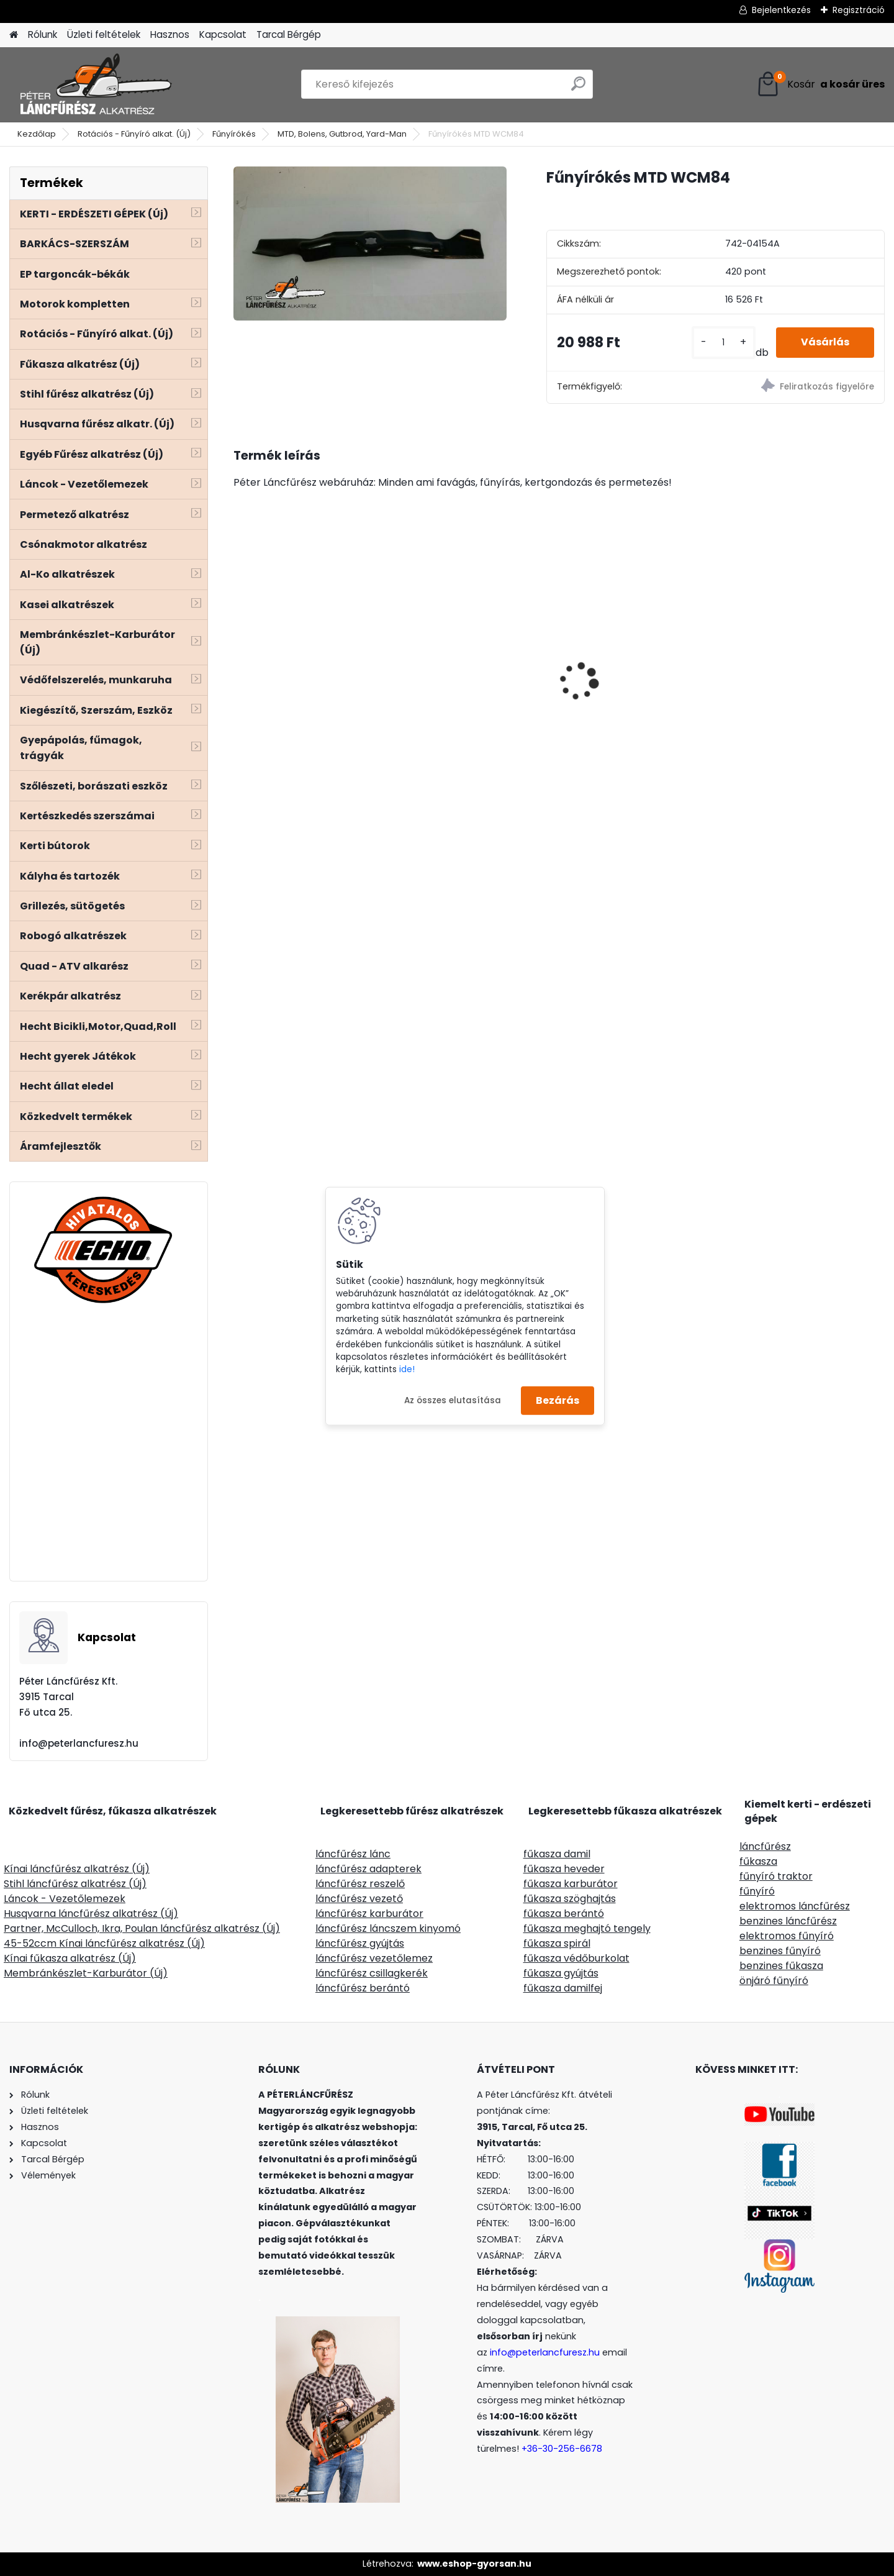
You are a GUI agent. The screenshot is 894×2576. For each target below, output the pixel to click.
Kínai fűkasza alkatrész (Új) (70, 1958)
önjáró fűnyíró (773, 1980)
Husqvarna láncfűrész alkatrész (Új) (91, 1913)
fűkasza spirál (556, 1943)
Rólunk (42, 34)
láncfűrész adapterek (368, 1869)
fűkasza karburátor (570, 1884)
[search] (578, 88)
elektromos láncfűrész (794, 1906)
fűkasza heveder (564, 1869)
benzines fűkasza (781, 1966)
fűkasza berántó (563, 1913)
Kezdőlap (36, 134)
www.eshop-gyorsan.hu (474, 2563)
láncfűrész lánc (353, 1854)
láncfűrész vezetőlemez (374, 1958)
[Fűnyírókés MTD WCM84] (370, 243)
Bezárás (557, 1400)
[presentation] (239, 660)
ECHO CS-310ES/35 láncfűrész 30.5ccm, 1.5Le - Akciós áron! (306, 665)
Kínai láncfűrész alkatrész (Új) (77, 1869)
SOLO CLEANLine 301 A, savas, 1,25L (624, 694)
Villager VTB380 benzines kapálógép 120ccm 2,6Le (468, 696)
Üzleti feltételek (103, 34)
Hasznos (169, 34)
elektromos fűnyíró (786, 1936)
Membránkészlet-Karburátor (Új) (86, 1973)
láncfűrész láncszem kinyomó (388, 1928)
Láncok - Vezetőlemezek (64, 1898)
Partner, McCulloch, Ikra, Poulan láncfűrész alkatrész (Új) (142, 1928)
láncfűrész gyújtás (359, 1943)
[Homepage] (13, 35)
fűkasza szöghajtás (569, 1898)
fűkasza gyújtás (560, 1973)
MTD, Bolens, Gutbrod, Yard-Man (342, 134)
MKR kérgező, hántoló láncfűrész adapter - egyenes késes (788, 665)
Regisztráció (859, 10)
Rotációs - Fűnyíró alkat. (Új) (134, 134)
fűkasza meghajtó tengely (587, 1928)
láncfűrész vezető (359, 1898)
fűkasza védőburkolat (576, 1958)
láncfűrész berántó (362, 1988)
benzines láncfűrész (788, 1921)
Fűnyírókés (234, 134)
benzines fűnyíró (780, 1951)
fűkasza (758, 1861)
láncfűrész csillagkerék (371, 1973)
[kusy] (723, 342)
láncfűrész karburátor (369, 1913)
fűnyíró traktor (776, 1876)
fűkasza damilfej (562, 1988)
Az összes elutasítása (452, 1400)
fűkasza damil (556, 1854)
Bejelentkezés (781, 10)
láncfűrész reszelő (360, 1884)
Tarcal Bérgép (288, 34)
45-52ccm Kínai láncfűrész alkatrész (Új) (104, 1943)
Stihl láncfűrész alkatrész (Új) (75, 1884)
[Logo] (94, 84)
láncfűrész (765, 1846)
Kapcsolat (222, 34)
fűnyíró (757, 1891)
